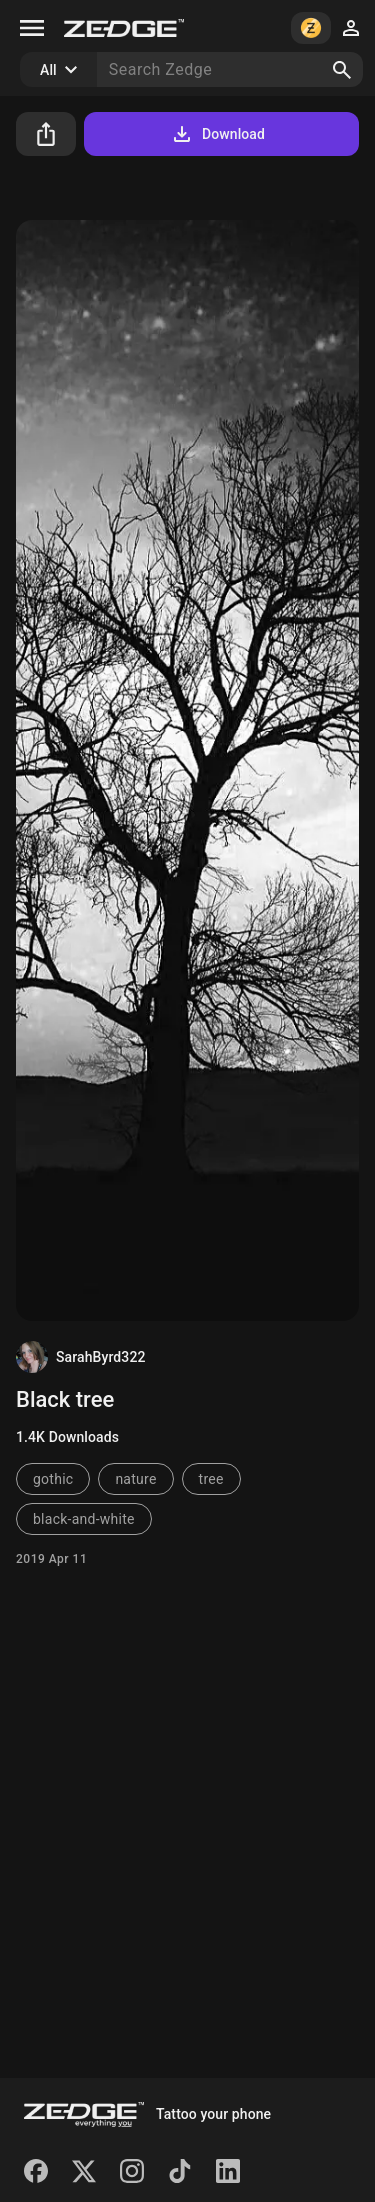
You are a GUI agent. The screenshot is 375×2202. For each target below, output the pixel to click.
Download (217, 134)
